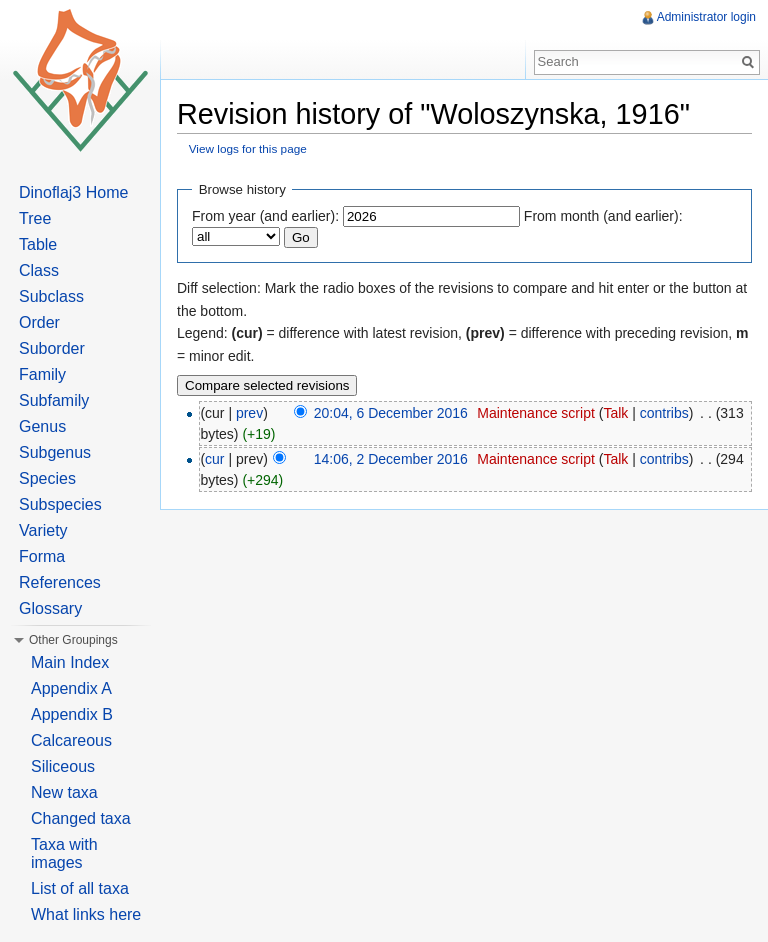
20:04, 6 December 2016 (391, 413)
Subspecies (60, 504)
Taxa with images (64, 853)
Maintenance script (536, 413)
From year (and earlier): (265, 216)
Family (42, 374)
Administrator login (706, 17)
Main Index (70, 662)
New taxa (64, 792)
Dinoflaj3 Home (73, 192)
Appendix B (72, 714)
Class (39, 270)
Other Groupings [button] (73, 640)
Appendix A (71, 688)
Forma (42, 556)
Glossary (50, 608)
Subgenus (55, 452)
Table (38, 244)
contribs (664, 413)
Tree (35, 218)
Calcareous (71, 740)
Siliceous (63, 766)
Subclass (51, 296)
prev (249, 413)
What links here (86, 914)
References (60, 582)
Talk (615, 413)
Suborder (52, 348)
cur (214, 459)
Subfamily (54, 400)
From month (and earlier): (603, 216)
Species (47, 478)
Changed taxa (81, 818)
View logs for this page (248, 148)
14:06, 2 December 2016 (391, 459)
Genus (42, 426)
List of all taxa (80, 888)
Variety (43, 530)
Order (39, 322)
